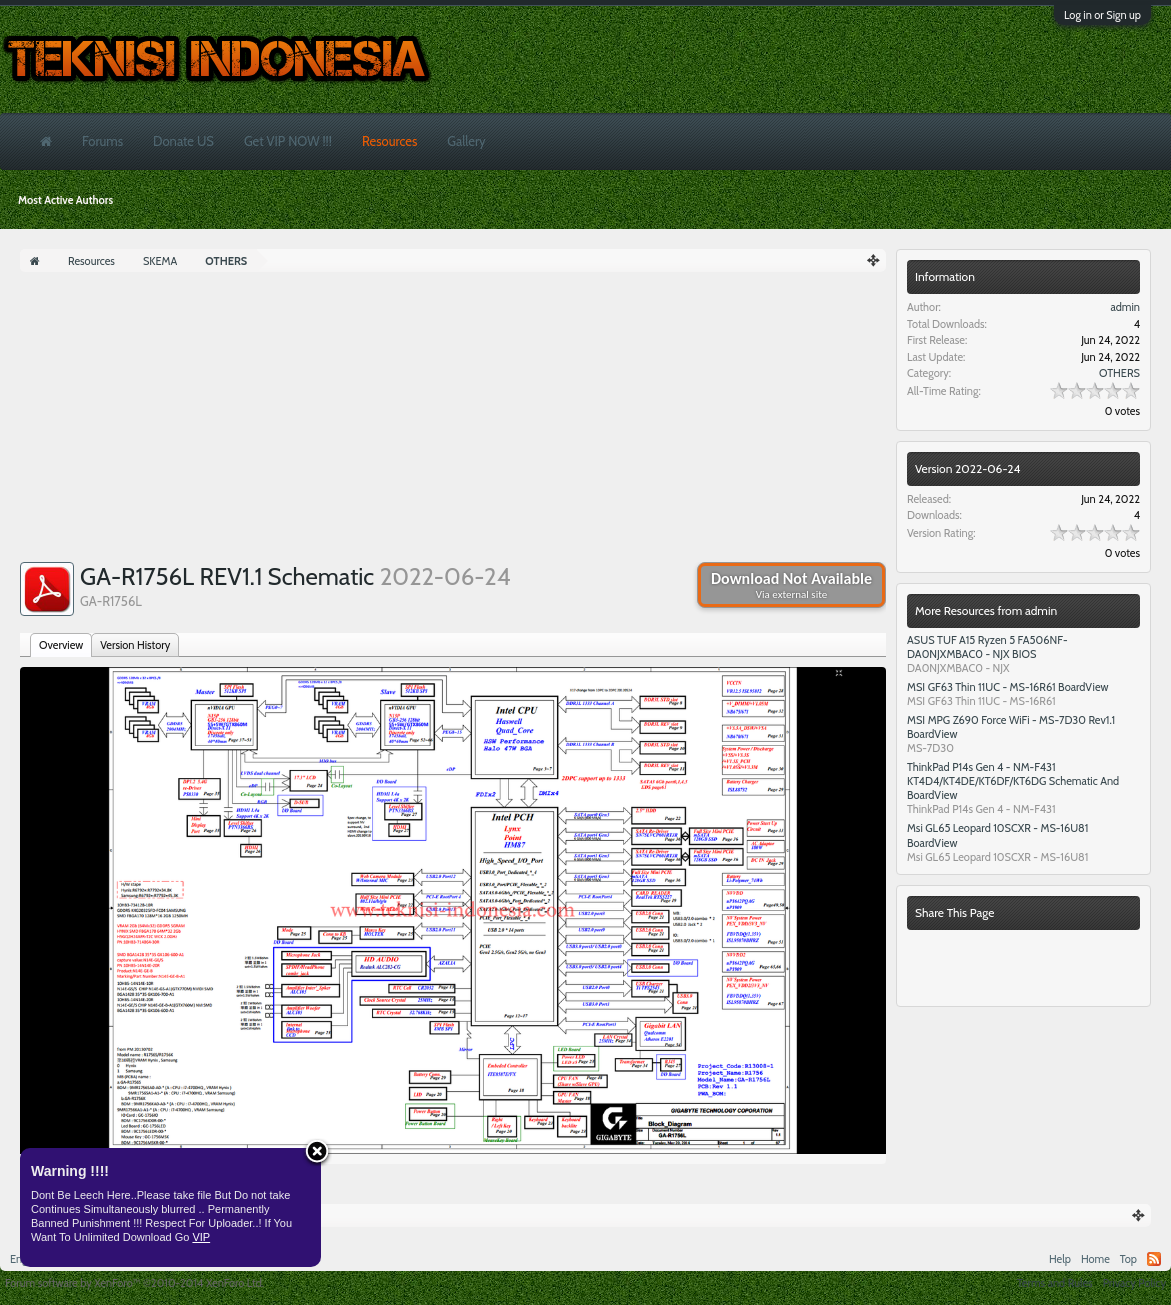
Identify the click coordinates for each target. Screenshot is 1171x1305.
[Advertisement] (453, 422)
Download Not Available (791, 585)
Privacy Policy (1134, 1283)
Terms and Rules (1055, 1283)
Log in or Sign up (1102, 15)
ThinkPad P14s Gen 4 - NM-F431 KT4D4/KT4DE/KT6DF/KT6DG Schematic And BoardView (1013, 781)
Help (1060, 1259)
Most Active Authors (65, 200)
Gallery (466, 141)
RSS (1154, 1259)
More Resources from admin (986, 610)
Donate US (183, 141)
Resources (389, 141)
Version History (135, 645)
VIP (201, 1237)
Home (1095, 1259)
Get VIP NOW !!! (288, 141)
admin (1125, 307)
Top (1128, 1259)
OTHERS (1119, 373)
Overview (61, 645)
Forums (102, 141)
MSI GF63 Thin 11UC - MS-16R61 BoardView (1008, 687)
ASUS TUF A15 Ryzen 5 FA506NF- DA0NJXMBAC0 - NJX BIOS (987, 647)
